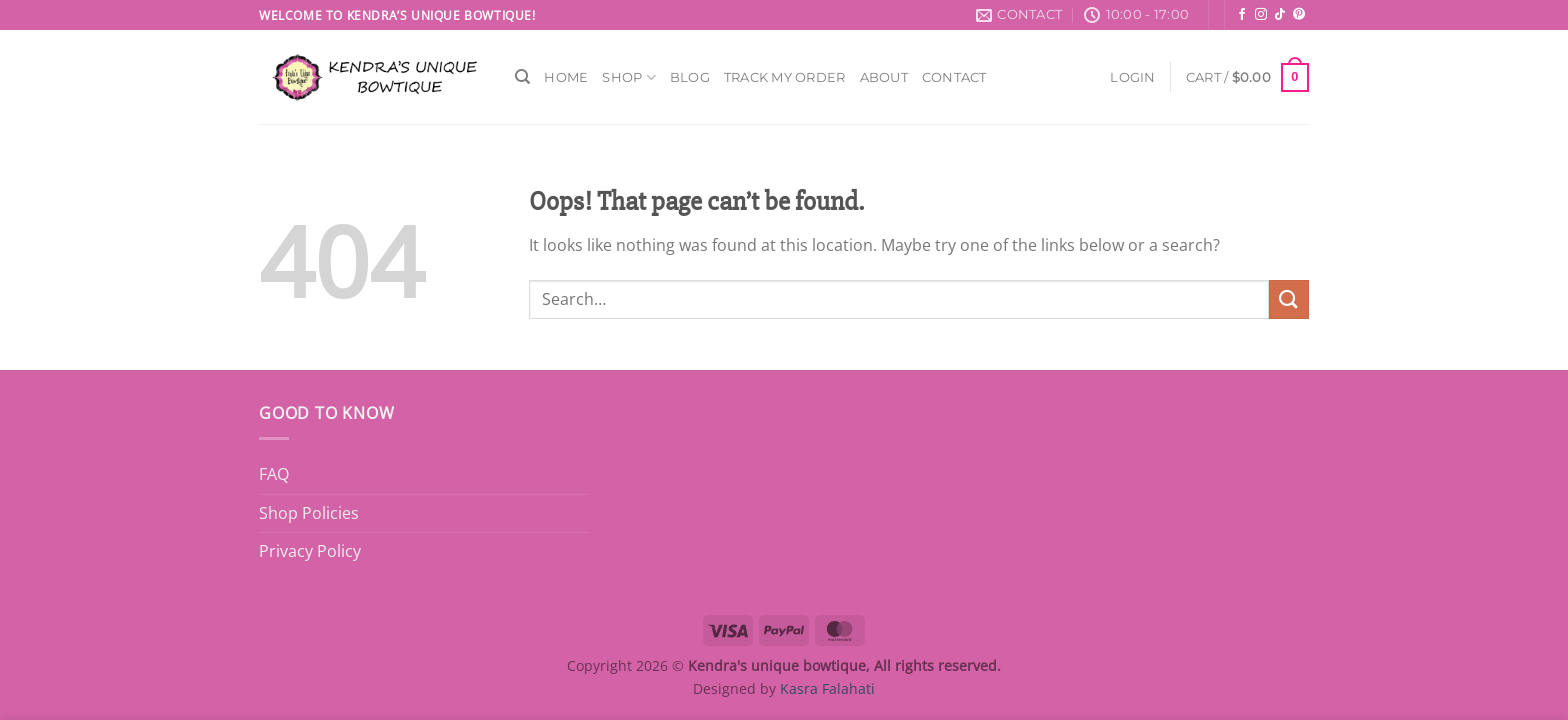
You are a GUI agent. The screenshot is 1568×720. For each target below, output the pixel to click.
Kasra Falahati (827, 688)
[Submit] (1289, 299)
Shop (628, 77)
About (884, 77)
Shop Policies (309, 513)
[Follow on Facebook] (1242, 15)
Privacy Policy (310, 551)
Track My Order (785, 77)
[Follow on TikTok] (1280, 15)
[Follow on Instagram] (1261, 15)
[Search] (522, 77)
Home (566, 77)
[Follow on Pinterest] (1299, 15)
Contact (954, 77)
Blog (690, 77)
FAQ (274, 474)
